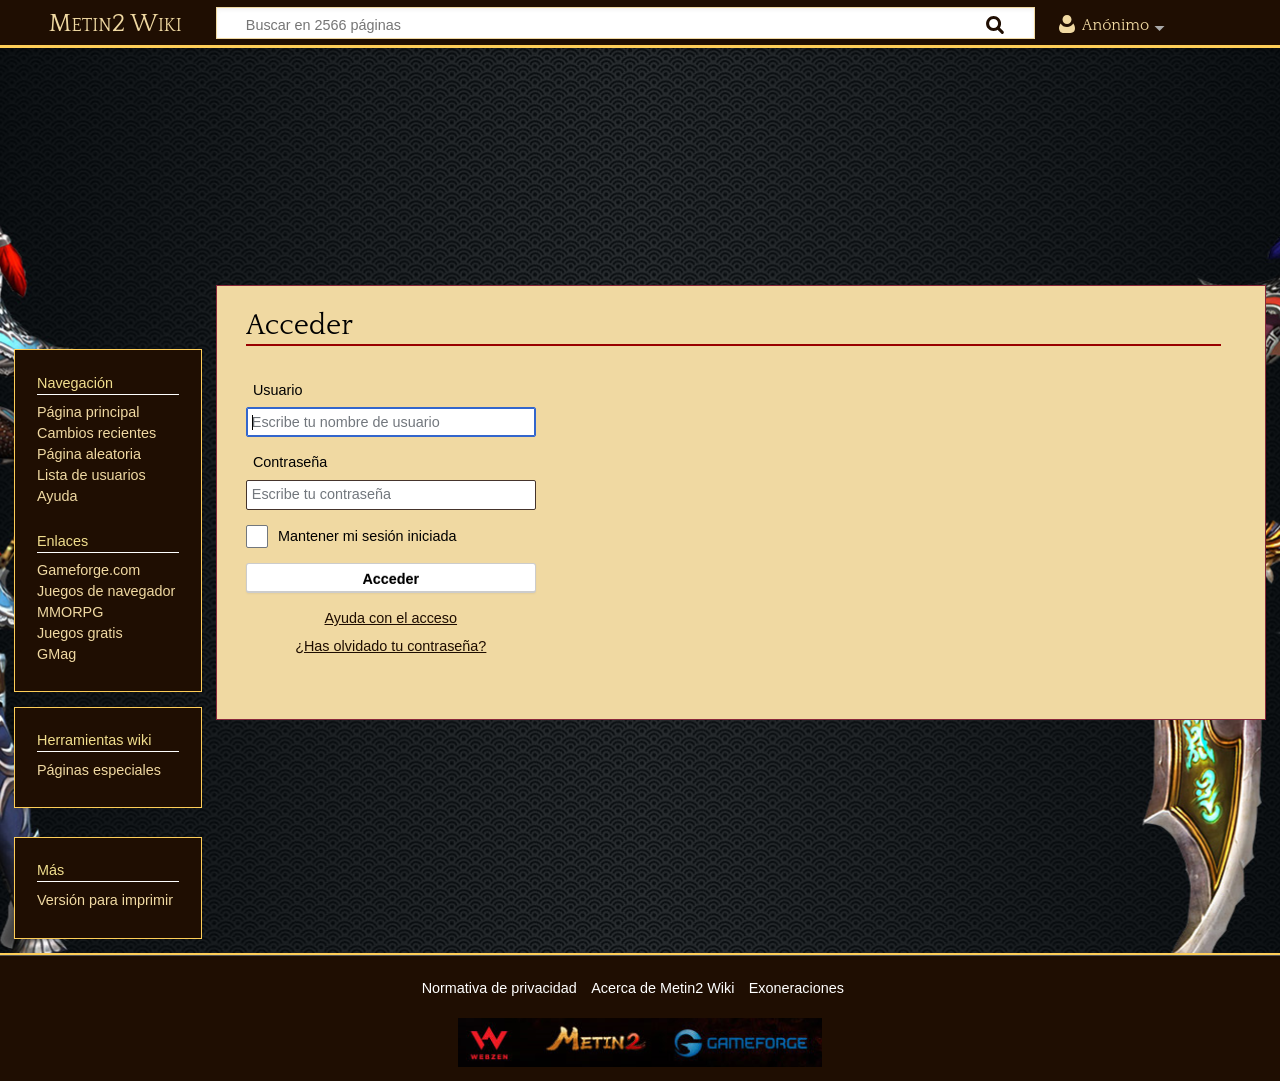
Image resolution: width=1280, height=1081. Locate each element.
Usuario (278, 390)
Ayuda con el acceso (391, 618)
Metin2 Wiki (115, 24)
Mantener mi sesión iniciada (367, 536)
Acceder (390, 579)
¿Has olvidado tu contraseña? (390, 646)
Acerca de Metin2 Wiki (662, 988)
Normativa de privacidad (499, 988)
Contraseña (290, 462)
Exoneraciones (796, 988)
